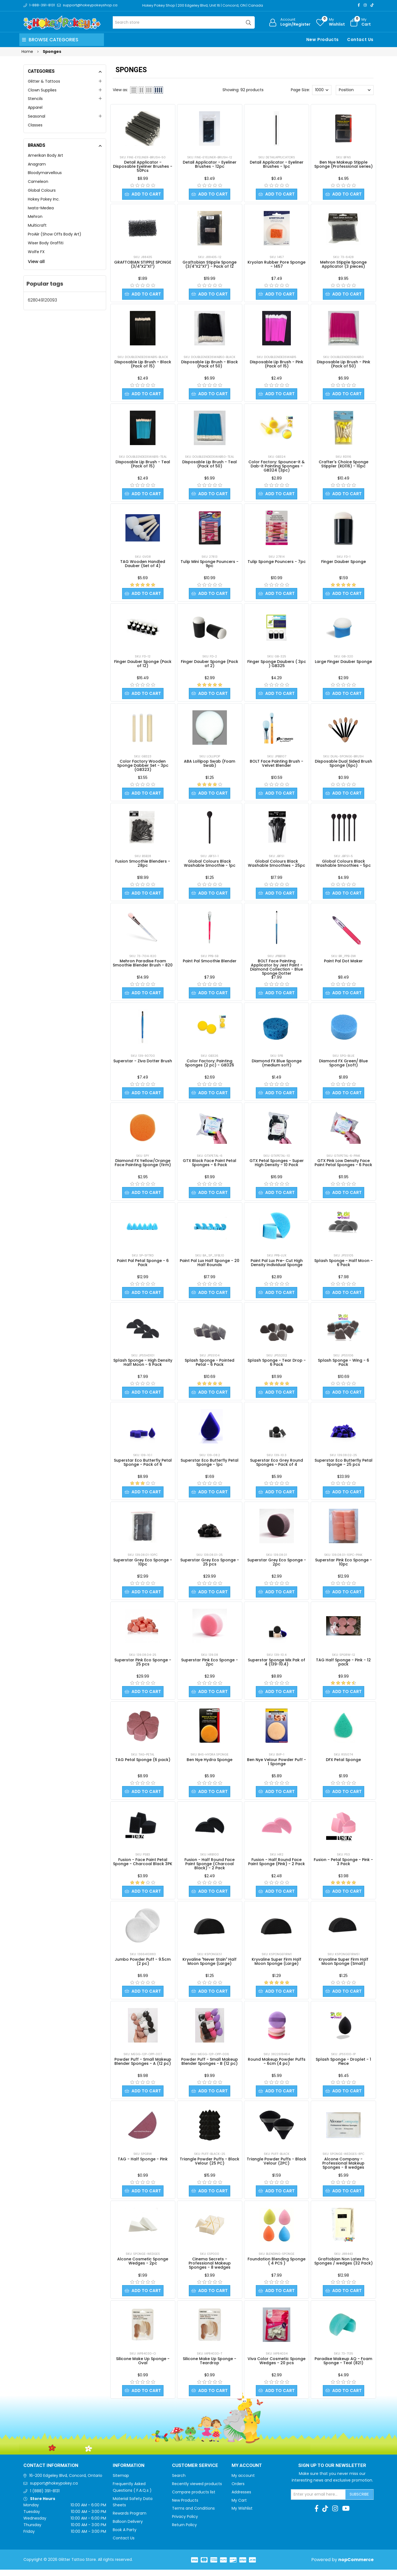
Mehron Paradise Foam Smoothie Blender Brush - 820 (143, 965)
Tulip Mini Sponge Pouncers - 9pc (209, 565)
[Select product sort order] (354, 90)
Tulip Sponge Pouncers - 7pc (277, 562)
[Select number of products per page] (321, 90)
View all (36, 261)
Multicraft (37, 225)
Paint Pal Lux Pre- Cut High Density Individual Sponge (277, 1266)
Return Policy (184, 2531)
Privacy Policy (185, 2523)
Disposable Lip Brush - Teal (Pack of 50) (209, 465)
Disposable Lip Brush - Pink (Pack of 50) (343, 364)
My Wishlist (242, 2514)
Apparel (35, 107)
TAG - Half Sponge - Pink (143, 2164)
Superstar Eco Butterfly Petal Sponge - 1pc (209, 1466)
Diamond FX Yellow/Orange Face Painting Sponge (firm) (143, 1165)
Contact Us (360, 39)
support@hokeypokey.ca (54, 2489)
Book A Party (124, 2536)
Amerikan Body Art (45, 155)
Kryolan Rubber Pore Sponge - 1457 (276, 264)
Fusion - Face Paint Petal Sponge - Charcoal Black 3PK (142, 1866)
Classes (35, 125)
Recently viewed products (197, 2490)
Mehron (35, 216)
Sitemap (121, 2482)
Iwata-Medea (41, 208)
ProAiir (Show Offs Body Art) (54, 234)
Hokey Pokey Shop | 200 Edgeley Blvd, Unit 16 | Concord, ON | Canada (203, 5)
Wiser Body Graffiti (45, 243)
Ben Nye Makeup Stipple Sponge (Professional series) (343, 164)
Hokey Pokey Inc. (44, 199)
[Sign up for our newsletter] (318, 2501)
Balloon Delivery (128, 2528)
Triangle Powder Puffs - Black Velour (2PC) (276, 2166)
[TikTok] (372, 5)
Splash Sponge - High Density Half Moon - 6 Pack (142, 1365)
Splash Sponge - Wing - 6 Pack (343, 1365)
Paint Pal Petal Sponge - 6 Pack (143, 1266)
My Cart (239, 2506)
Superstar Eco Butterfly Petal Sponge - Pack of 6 (143, 1466)
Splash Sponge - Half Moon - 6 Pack (343, 1266)
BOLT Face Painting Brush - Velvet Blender (276, 765)
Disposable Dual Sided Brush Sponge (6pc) (343, 765)
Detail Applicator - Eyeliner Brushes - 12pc (210, 164)
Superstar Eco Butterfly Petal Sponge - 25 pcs (343, 1466)
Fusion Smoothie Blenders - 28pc (142, 865)
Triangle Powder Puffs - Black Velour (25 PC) (209, 2166)
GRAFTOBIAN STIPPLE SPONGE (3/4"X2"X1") (142, 264)
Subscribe (359, 2500)
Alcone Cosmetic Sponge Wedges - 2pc (142, 2267)
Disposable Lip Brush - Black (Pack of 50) (209, 364)
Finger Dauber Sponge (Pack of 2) (209, 665)
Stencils (35, 98)
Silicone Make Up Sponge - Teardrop (209, 2367)
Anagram (37, 164)
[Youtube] (346, 2515)
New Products (322, 39)
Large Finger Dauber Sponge (343, 663)
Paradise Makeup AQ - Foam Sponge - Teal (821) (343, 2367)
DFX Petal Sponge (343, 1764)
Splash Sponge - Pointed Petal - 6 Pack (209, 1365)
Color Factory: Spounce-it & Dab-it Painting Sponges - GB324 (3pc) (276, 467)
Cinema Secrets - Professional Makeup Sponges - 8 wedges (210, 2269)
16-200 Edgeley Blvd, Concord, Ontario (65, 2482)
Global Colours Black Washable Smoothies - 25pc (276, 865)
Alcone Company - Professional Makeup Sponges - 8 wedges (343, 2169)
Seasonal (36, 116)
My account (243, 2482)
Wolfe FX (36, 251)
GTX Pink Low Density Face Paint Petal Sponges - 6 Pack (343, 1165)
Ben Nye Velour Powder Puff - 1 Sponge (276, 1766)
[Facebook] (359, 5)
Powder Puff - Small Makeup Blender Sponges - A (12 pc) (142, 2066)
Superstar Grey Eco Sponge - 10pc (142, 1566)
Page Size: (300, 90)
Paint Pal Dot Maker (343, 963)
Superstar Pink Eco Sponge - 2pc (209, 1666)
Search (179, 2482)
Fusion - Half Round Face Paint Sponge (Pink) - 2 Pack (276, 1866)
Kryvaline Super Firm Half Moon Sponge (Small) (343, 1966)
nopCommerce (356, 2566)
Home (27, 51)
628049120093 (42, 300)
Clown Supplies (42, 90)
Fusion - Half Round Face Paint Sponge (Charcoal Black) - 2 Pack (209, 1868)
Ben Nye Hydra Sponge (209, 1764)
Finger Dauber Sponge (343, 562)
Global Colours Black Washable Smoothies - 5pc (343, 865)
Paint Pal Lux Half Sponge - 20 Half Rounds (209, 1266)
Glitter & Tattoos (44, 81)
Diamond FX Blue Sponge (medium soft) (277, 1065)
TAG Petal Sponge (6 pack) (142, 1764)
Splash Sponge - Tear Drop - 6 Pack (277, 1365)
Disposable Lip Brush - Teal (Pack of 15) (143, 465)
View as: (120, 90)
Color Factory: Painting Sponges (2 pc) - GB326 (209, 1065)
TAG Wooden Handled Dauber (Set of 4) (142, 565)
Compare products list (193, 2498)
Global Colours (42, 190)
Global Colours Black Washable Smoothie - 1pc (209, 865)
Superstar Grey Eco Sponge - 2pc (276, 1566)
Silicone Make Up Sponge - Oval (143, 2367)
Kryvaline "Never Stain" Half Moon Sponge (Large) (210, 1966)
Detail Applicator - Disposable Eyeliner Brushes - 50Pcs (142, 166)
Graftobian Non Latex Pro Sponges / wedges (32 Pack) (343, 2267)
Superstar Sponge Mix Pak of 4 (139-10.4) (276, 1666)
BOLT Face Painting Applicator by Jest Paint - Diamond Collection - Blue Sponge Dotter (276, 969)
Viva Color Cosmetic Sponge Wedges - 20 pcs (276, 2367)
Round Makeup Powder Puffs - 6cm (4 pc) (276, 2066)
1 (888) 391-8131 (45, 2497)
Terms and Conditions (193, 2514)
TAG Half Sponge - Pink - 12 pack (343, 1666)
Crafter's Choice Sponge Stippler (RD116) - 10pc (343, 465)
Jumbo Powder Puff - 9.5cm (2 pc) (143, 1966)
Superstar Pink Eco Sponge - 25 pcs (142, 1666)
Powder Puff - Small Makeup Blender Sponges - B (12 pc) (209, 2066)
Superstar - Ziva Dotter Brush (142, 1063)
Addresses (241, 2498)
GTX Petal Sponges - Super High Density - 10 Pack (277, 1165)
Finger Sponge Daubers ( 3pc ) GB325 (276, 665)
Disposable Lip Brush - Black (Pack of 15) (142, 364)
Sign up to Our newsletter (332, 2472)
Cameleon (38, 181)
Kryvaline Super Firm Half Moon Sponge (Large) (276, 1966)
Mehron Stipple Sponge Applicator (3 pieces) (343, 264)
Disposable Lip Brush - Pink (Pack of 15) (276, 364)
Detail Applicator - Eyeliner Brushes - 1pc (277, 164)
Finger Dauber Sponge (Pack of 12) (142, 665)
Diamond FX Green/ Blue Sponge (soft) (343, 1065)
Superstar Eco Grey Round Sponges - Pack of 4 (276, 1466)
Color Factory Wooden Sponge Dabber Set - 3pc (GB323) (142, 767)
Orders (238, 2490)
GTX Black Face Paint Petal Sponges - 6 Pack (209, 1165)
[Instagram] (365, 5)
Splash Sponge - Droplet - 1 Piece (343, 2066)
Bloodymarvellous (45, 172)
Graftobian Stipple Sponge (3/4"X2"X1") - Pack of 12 (210, 264)
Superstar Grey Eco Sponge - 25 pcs (209, 1566)
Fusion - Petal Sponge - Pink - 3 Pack (343, 1866)
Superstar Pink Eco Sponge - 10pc (343, 1566)
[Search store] (184, 22)
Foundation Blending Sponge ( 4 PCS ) (276, 2267)
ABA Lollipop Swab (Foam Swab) (209, 765)
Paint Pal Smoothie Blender (210, 963)
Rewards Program (129, 2519)
